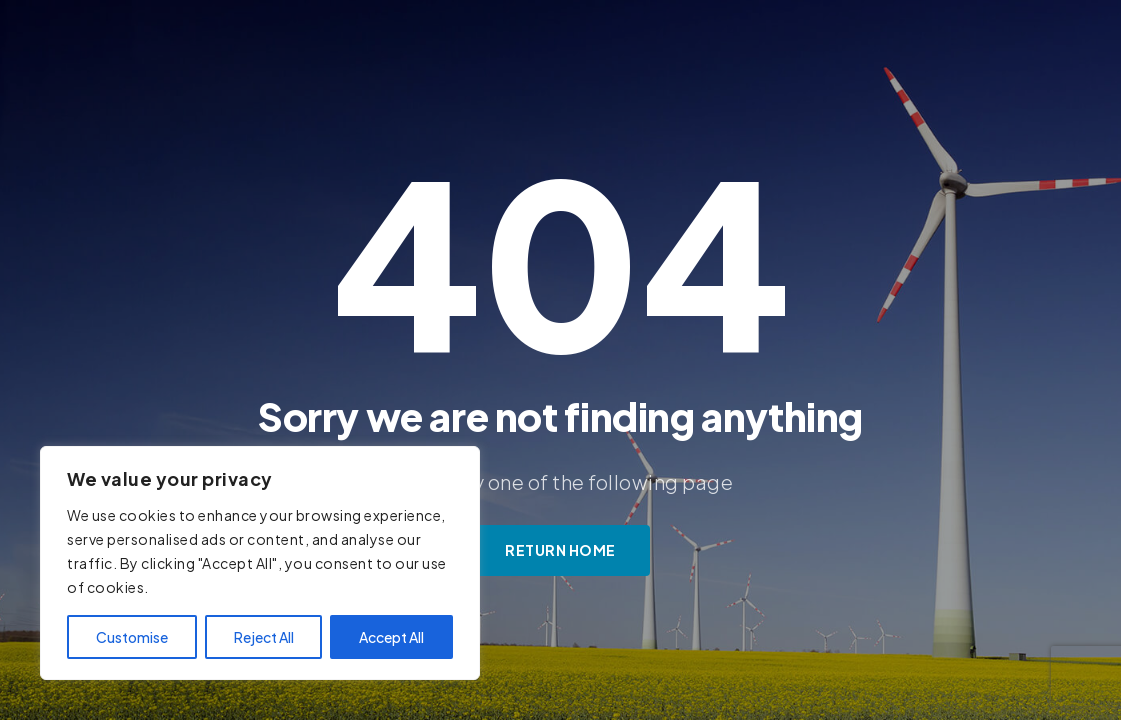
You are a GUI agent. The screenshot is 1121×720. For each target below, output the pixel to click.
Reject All (264, 637)
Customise (132, 637)
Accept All (391, 637)
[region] (260, 563)
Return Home (560, 550)
